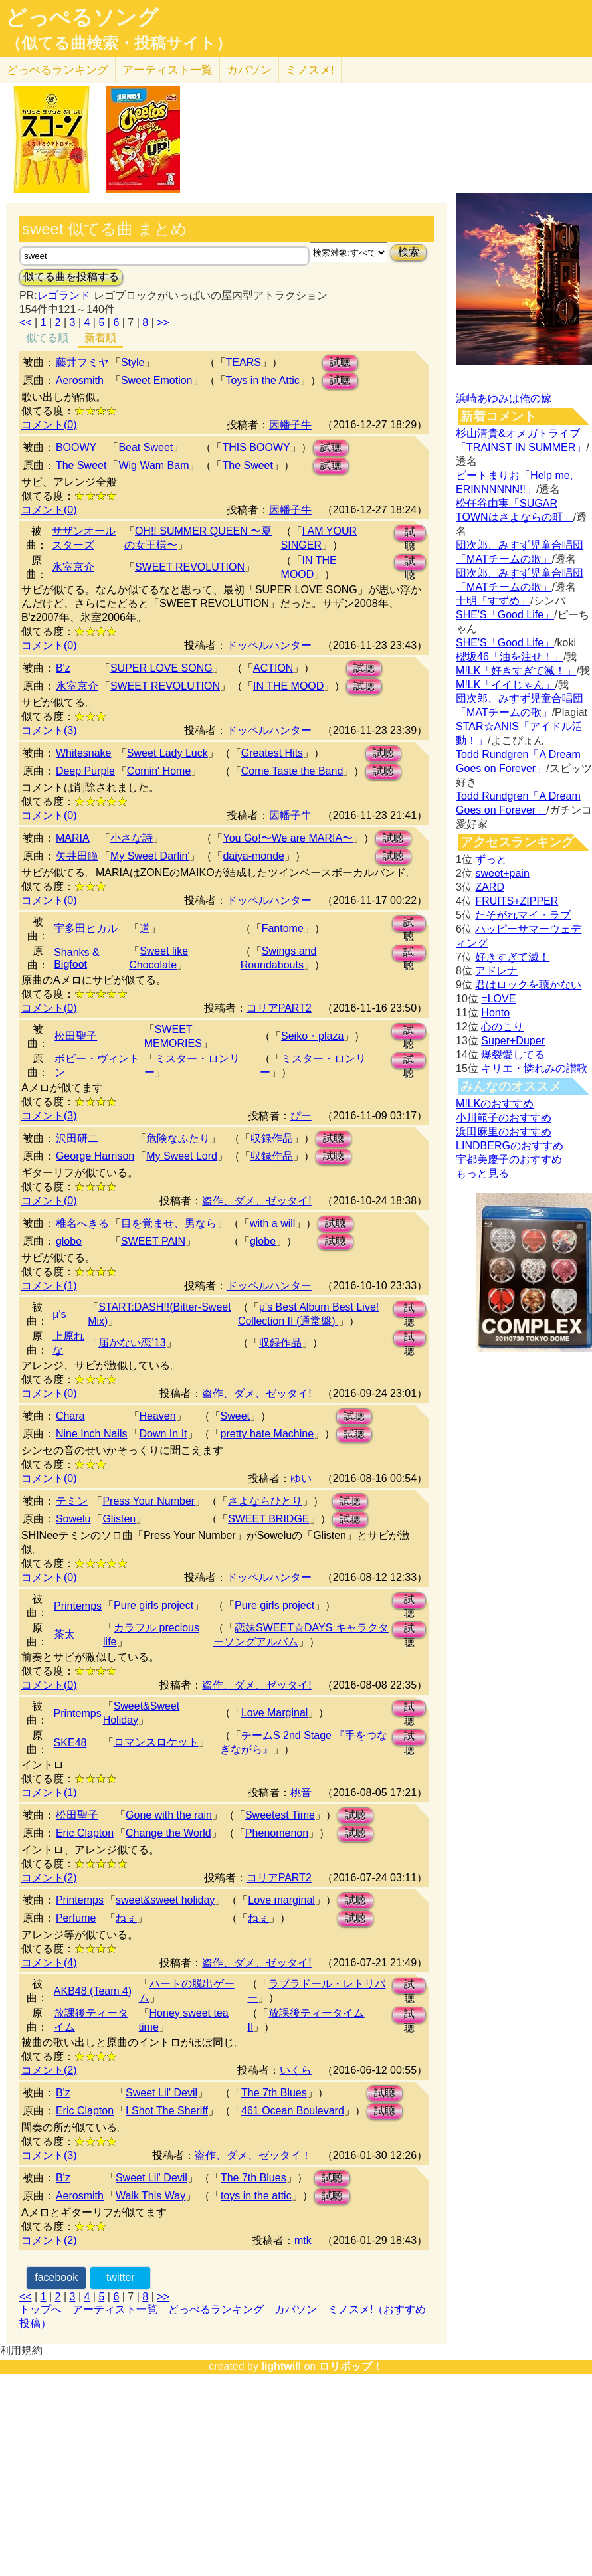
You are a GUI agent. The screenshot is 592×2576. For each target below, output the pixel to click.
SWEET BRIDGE (268, 1518)
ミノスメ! (310, 70)
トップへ (40, 2309)
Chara (70, 1416)
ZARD (489, 887)
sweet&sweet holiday (165, 1900)
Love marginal (281, 1900)
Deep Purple (85, 771)
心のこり (502, 1026)
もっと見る (482, 1173)
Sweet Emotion (157, 380)
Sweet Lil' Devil (161, 2092)
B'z (63, 668)
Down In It (163, 1433)
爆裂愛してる (513, 1054)
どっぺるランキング (216, 2309)
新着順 (100, 337)
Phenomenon (276, 1833)
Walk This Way (150, 2195)
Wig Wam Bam (153, 465)
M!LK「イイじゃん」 (505, 684)
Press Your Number (148, 1501)
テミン (72, 1501)
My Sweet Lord (181, 1156)
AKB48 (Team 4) (93, 1991)
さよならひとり (265, 1501)
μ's (59, 1314)
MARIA (73, 838)
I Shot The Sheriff (167, 2110)
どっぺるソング (82, 17)
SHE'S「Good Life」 (505, 614)
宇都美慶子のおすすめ (509, 1159)
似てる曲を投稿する (71, 276)
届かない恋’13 (131, 1342)
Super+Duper (513, 1040)
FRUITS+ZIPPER (516, 901)
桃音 (301, 1792)
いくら (296, 2070)
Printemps (78, 1605)
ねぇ (126, 1918)
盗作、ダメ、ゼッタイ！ (253, 2155)
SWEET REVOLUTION (190, 567)
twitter (120, 2277)
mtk (303, 2240)
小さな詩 (131, 838)
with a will (272, 1223)
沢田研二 (77, 1138)
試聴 (340, 362)
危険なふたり (178, 1138)
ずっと (491, 859)
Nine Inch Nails (92, 1433)
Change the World (168, 1833)
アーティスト (167, 70)
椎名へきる (82, 1223)
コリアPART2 (279, 1008)
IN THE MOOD (288, 685)
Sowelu (73, 1518)
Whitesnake (84, 753)
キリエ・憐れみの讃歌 (534, 1068)
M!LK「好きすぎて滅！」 (516, 670)
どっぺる (57, 70)
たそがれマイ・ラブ (523, 915)
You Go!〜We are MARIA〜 (288, 838)
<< (25, 322)
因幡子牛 (290, 424)
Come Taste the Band (292, 771)
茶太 (64, 1634)
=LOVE (498, 998)
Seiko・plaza (312, 1036)
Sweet (235, 1416)
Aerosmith (80, 380)
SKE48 (70, 1742)
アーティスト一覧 (114, 2309)
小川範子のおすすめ (503, 1117)
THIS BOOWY (256, 447)
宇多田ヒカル (86, 928)
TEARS (243, 362)
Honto (495, 1012)
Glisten (119, 1518)
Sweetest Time (280, 1815)
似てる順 (47, 337)
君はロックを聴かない (528, 984)
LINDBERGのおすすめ (509, 1145)
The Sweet (81, 465)
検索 (408, 252)
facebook (56, 2277)
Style (133, 362)
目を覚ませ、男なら (169, 1223)
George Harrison (95, 1156)
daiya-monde (253, 856)
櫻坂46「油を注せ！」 (509, 656)
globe (69, 1241)
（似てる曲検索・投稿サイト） (118, 43)
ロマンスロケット (156, 1742)
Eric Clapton (85, 1833)
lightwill (281, 2366)
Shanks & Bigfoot (76, 958)
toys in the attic (256, 2195)
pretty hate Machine (267, 1433)
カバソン (249, 70)
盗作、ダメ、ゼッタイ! (256, 1200)
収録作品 (271, 1138)
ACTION (273, 668)
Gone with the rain (169, 1815)
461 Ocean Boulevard (292, 2110)
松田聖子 (75, 1036)
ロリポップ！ (351, 2366)
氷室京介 (73, 567)
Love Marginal (274, 1712)
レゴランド (63, 295)
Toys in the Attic (263, 380)
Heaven (158, 1416)
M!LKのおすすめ (495, 1103)
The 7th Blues (274, 2092)
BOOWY (76, 447)
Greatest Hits (272, 753)
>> (163, 322)
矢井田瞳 (77, 856)
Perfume (76, 1918)
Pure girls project (153, 1605)
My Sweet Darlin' (150, 856)
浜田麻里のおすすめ (503, 1131)
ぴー (301, 1115)
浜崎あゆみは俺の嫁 (503, 398)
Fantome (283, 928)
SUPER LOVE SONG (161, 668)
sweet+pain (502, 873)
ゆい (301, 1478)
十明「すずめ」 (493, 600)
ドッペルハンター (269, 645)
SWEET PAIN (153, 1241)
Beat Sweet (145, 447)
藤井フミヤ (82, 362)
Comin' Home (159, 771)
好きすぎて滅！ (512, 957)
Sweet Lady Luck (167, 753)
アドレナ (496, 970)
